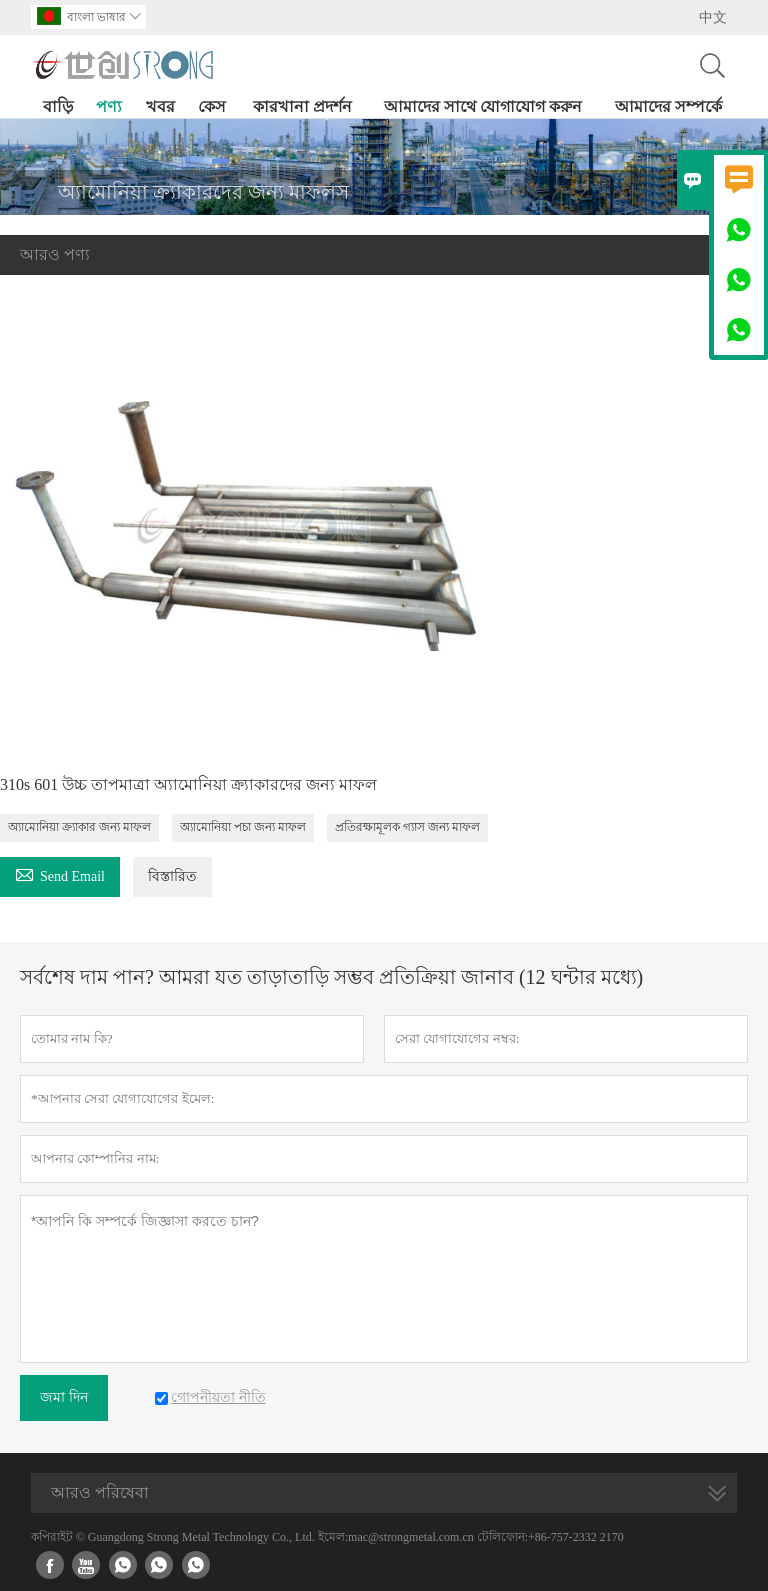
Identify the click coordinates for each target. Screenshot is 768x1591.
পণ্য (109, 106)
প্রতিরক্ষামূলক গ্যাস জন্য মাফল (407, 827)
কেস (212, 106)
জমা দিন (64, 1397)
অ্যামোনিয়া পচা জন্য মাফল (243, 827)
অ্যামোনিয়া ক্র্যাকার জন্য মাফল (79, 827)
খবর (160, 106)
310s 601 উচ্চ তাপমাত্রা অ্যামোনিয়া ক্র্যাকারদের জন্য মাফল (188, 784)
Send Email (60, 873)
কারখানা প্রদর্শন (302, 106)
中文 (713, 17)
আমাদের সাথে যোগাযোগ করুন (483, 106)
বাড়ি (58, 106)
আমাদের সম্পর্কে (668, 106)
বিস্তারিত (172, 876)
